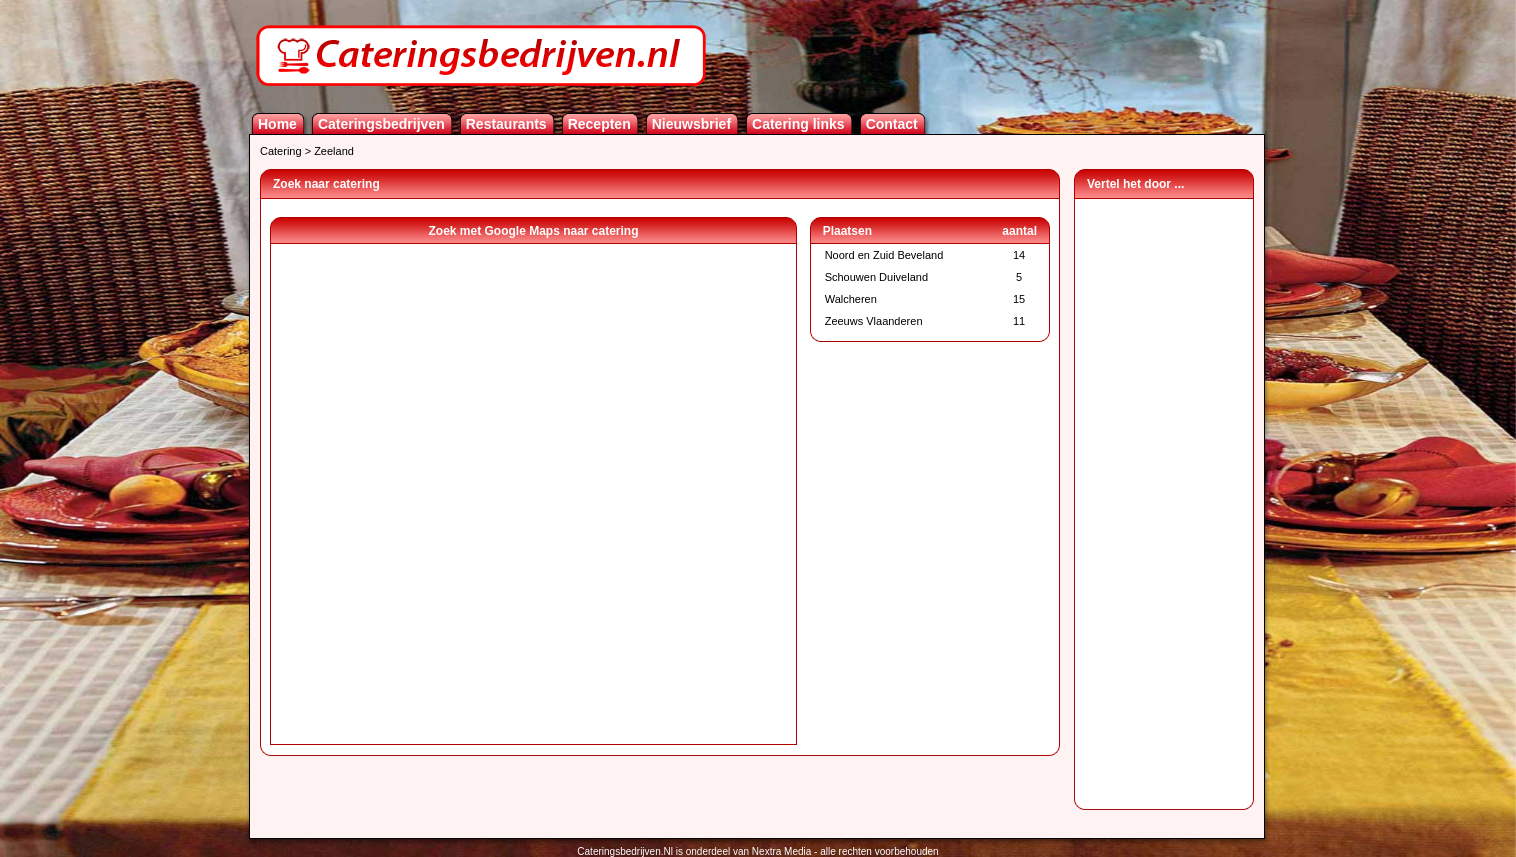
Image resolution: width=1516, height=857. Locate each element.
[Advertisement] (1164, 499)
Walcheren (851, 299)
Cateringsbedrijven (381, 124)
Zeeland (334, 151)
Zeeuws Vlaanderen (874, 321)
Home (277, 124)
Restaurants (506, 124)
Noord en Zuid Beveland (884, 255)
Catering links (798, 124)
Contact (892, 124)
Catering (281, 151)
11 (1019, 321)
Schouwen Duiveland (876, 277)
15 (1019, 299)
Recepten (599, 124)
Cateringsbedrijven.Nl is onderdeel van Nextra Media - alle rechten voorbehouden (757, 851)
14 (1019, 255)
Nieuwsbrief (691, 124)
